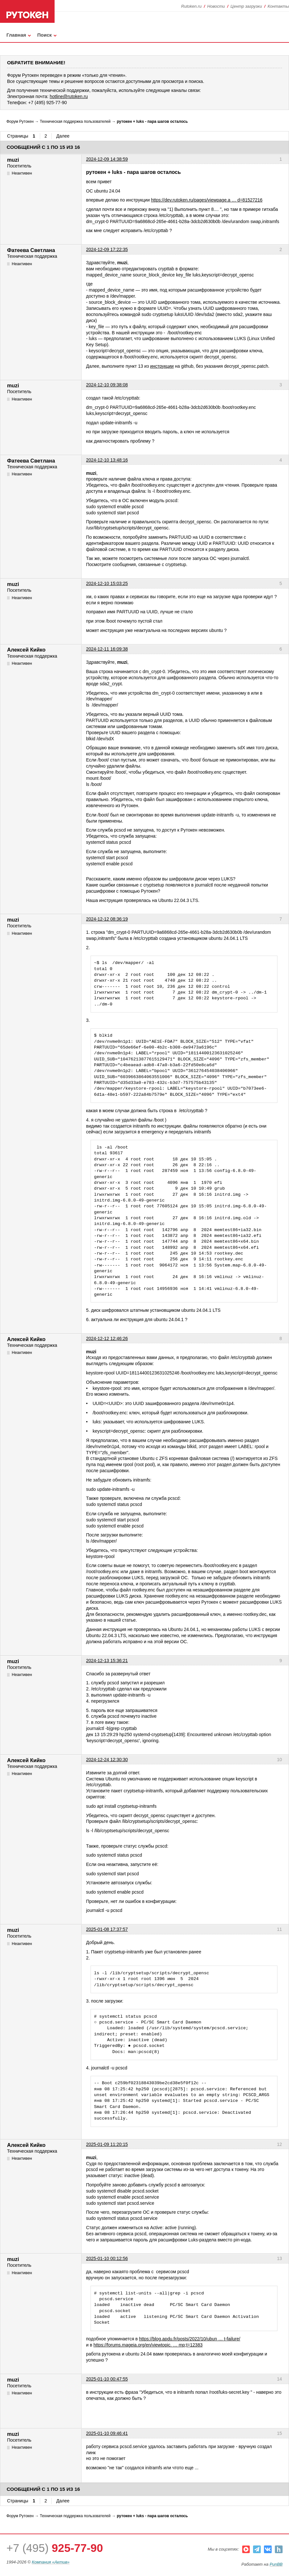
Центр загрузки (246, 6)
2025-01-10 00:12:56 (107, 2258)
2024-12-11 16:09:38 (107, 649)
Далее (62, 136)
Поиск (44, 35)
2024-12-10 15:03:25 (107, 583)
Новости (216, 6)
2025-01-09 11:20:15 (107, 2144)
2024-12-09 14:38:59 (107, 159)
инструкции (162, 366)
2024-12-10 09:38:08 (107, 384)
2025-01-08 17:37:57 (107, 1929)
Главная (16, 35)
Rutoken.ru (191, 6)
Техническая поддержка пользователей (75, 121)
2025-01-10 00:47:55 (107, 2379)
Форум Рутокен (20, 121)
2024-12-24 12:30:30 (107, 1759)
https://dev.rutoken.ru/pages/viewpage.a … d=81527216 (206, 200)
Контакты (278, 6)
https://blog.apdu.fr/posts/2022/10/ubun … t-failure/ (189, 2338)
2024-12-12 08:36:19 (107, 919)
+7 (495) (54, 2548)
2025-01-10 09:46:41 (107, 2433)
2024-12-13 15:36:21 (107, 1660)
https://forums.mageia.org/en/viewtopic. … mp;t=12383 (148, 2344)
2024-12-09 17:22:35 (107, 249)
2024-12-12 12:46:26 (107, 1338)
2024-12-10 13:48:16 (107, 460)
